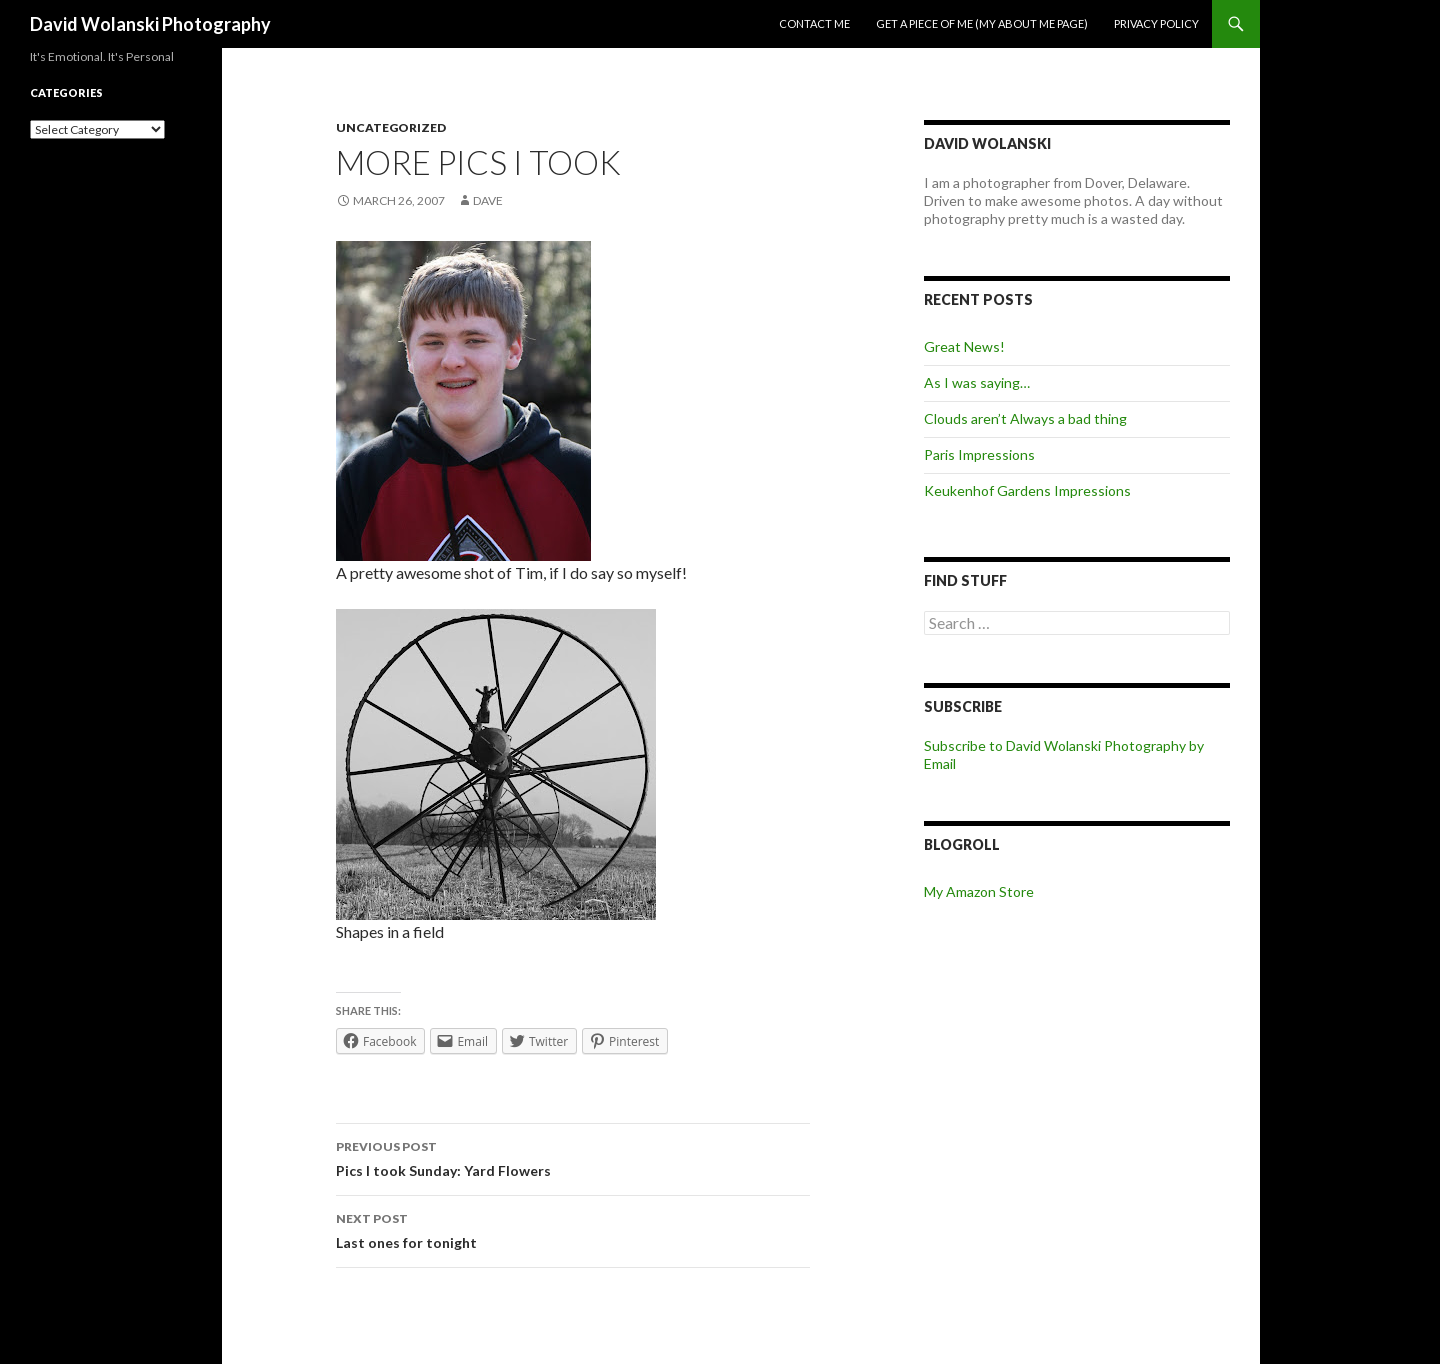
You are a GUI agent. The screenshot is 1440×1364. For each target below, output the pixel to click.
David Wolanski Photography (150, 24)
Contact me (814, 23)
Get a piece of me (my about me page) (982, 23)
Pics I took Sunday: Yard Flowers (573, 1157)
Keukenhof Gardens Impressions (1027, 490)
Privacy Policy (1156, 23)
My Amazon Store (979, 891)
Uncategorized (391, 127)
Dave (488, 200)
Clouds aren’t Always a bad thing (1025, 418)
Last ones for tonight (573, 1229)
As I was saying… (977, 382)
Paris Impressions (979, 454)
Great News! (964, 346)
